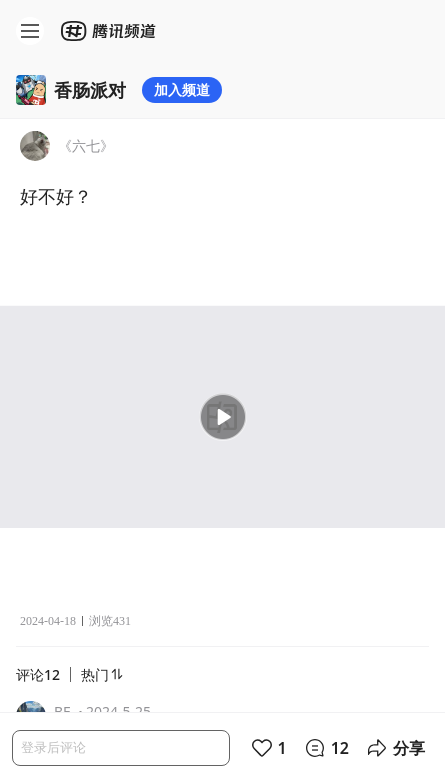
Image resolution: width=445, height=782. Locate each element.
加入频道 (182, 89)
